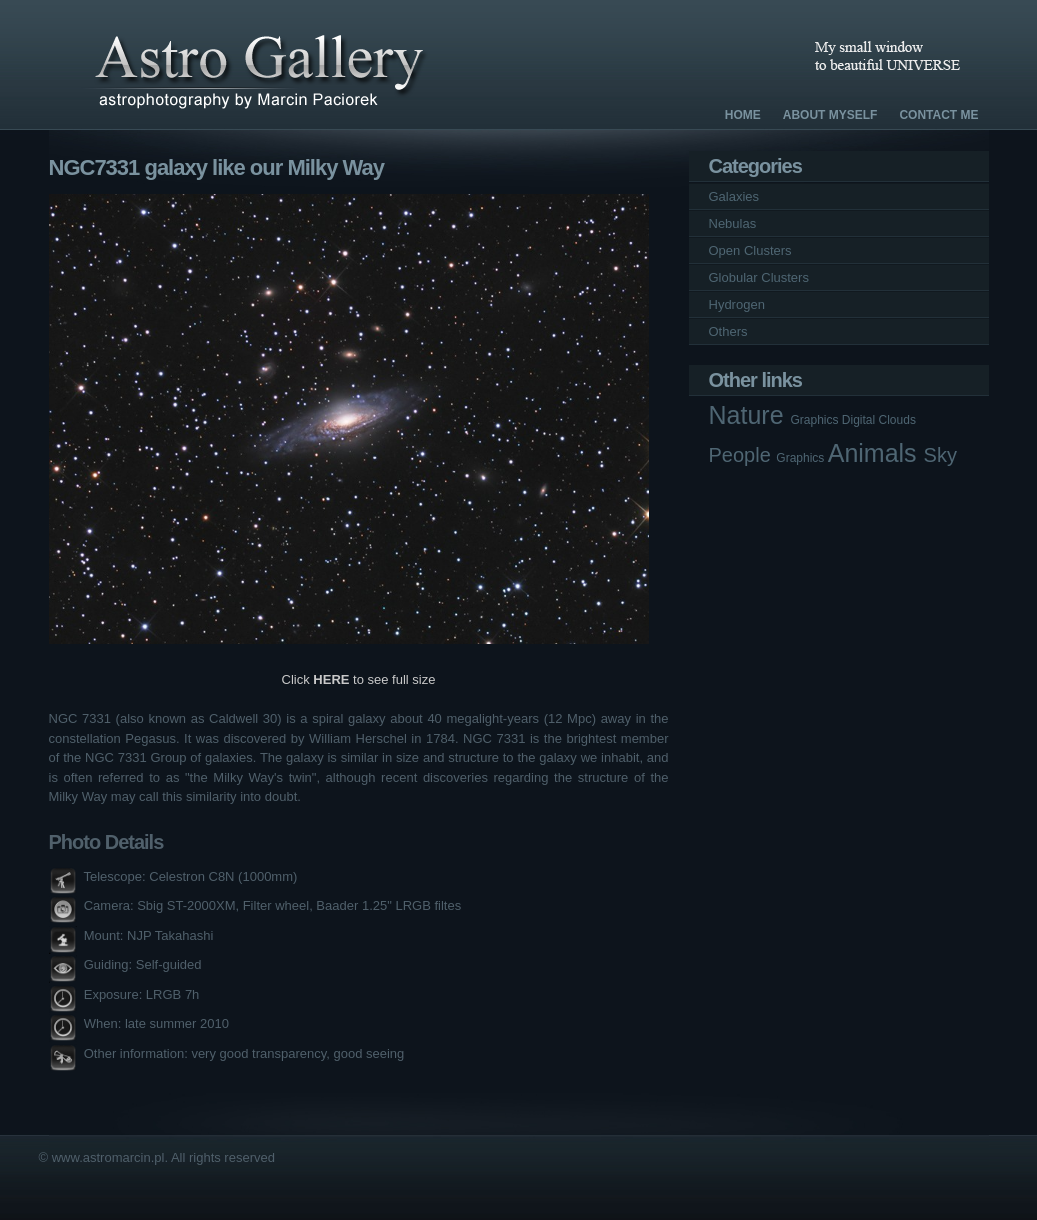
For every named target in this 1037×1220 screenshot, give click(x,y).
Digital (860, 420)
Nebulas (733, 223)
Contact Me (938, 115)
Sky (940, 455)
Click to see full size (359, 679)
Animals (876, 453)
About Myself (830, 115)
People (743, 455)
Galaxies (734, 196)
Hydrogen (737, 304)
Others (728, 331)
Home (743, 115)
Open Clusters (750, 250)
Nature (750, 415)
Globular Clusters (759, 277)
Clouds (897, 420)
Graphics (815, 420)
